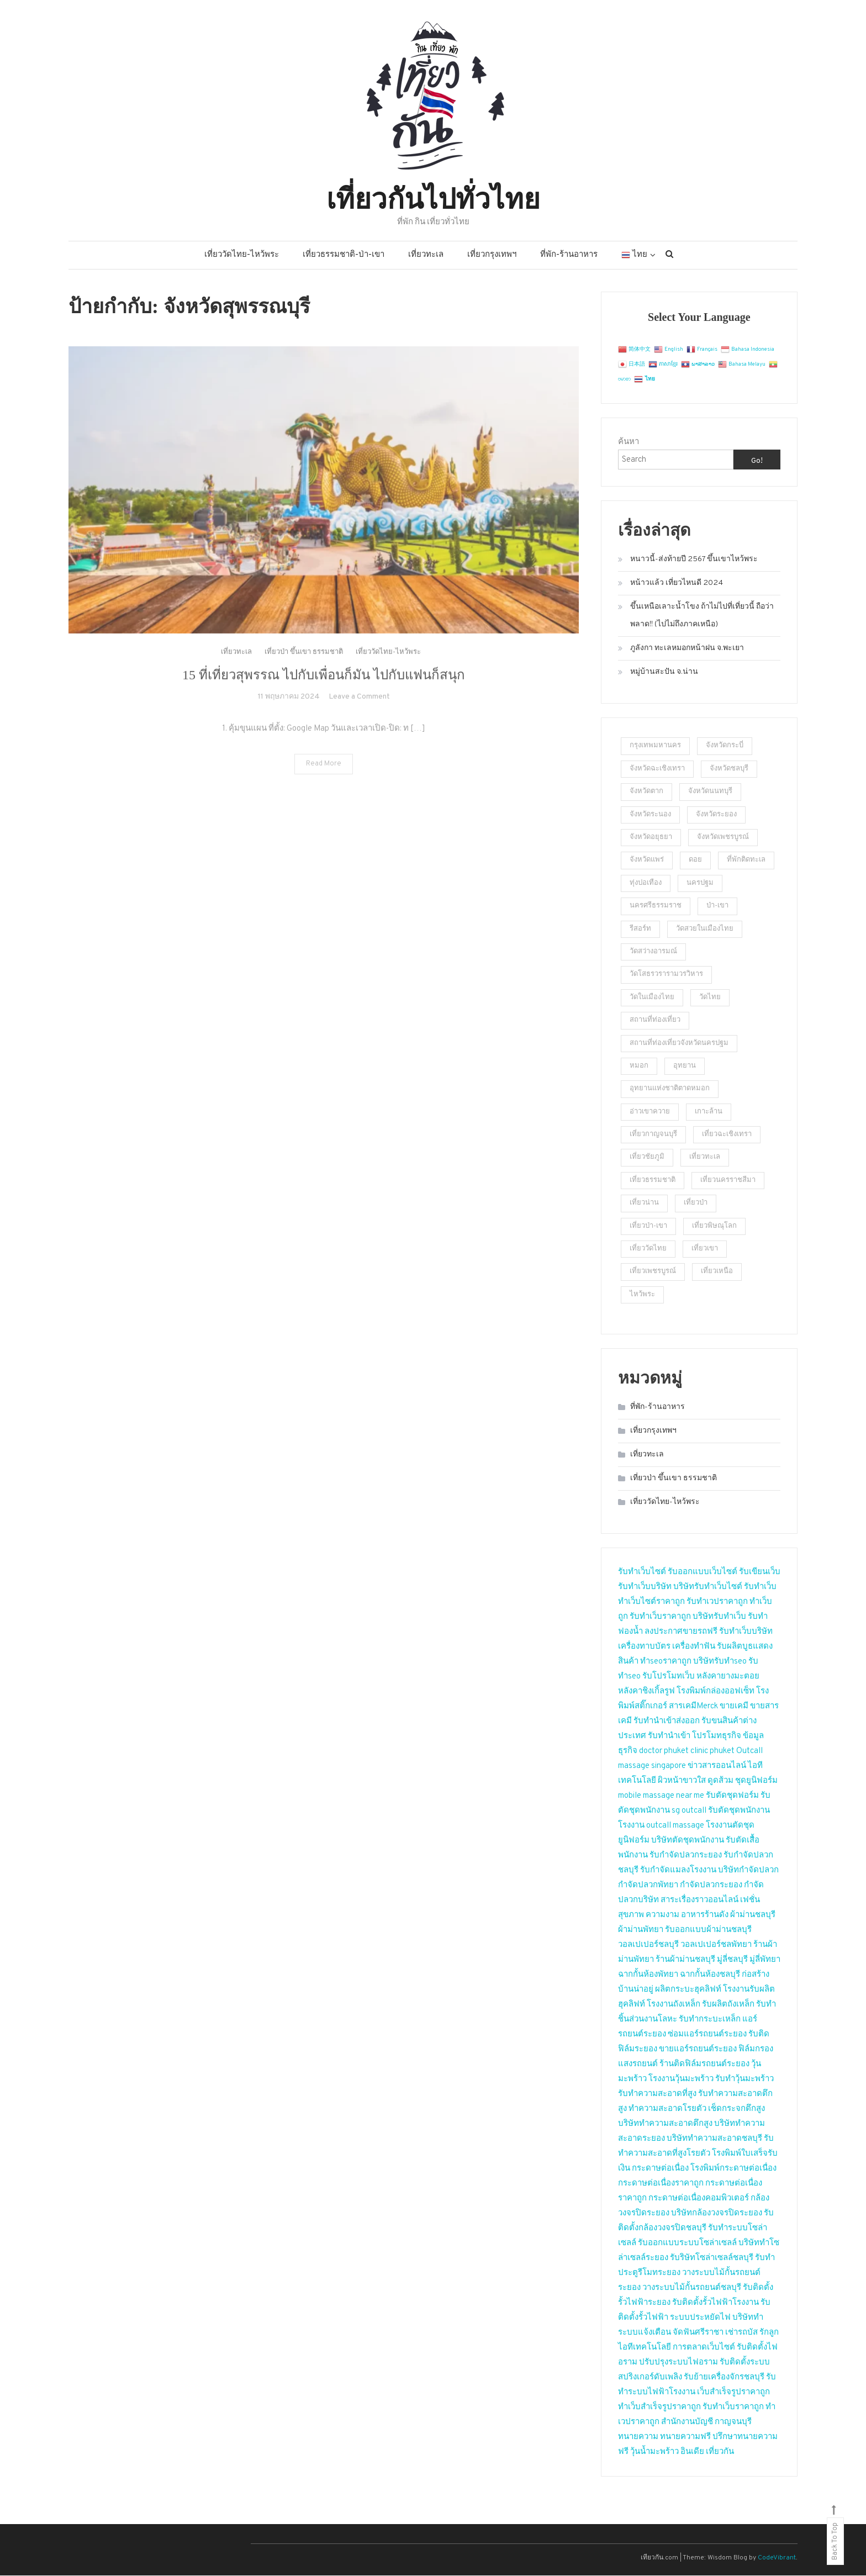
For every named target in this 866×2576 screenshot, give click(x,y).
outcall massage (675, 1826)
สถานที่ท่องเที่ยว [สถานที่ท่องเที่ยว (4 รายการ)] (655, 1020)
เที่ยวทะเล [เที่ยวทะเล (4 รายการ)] (704, 1158)
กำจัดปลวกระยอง (711, 1886)
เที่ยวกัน (720, 2452)
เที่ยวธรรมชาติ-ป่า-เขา (343, 256)
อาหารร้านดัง (704, 1915)
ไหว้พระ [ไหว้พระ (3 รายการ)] (642, 1295)
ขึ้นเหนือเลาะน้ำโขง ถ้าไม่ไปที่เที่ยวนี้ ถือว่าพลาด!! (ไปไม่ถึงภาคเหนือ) (702, 616)
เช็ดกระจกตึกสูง (736, 2109)
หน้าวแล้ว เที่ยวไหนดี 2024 (676, 584)
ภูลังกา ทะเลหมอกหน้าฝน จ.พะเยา (687, 649)
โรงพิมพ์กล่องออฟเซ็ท (715, 1692)
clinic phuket (712, 1751)
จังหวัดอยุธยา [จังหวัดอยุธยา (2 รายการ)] (651, 837)
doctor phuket (664, 1751)
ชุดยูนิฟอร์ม (756, 1781)
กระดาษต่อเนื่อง (660, 2169)
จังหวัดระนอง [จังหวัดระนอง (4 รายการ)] (650, 815)
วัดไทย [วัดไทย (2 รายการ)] (710, 998)
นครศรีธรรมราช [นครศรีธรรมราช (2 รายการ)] (656, 906)
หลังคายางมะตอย (727, 1677)
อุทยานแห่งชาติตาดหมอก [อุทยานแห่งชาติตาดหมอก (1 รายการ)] (670, 1089)
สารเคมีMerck (693, 1707)
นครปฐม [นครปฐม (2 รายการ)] (700, 883)
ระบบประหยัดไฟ (700, 2318)
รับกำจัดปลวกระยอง (686, 1856)
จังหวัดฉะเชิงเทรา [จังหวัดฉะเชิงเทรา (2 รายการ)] (657, 769)
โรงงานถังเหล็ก (673, 2005)
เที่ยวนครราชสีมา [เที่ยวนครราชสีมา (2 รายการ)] (728, 1180)
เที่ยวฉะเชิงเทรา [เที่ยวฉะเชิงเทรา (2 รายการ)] (727, 1135)
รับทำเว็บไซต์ (642, 1572)
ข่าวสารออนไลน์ (717, 1766)
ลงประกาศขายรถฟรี (681, 1632)
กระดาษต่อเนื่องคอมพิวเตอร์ (698, 2199)
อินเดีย (693, 2452)
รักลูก (769, 2333)
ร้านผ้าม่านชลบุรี (685, 1960)
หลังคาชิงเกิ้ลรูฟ (646, 1692)
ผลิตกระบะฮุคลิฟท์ (688, 1990)
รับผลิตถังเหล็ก (728, 2005)
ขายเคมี (734, 1707)
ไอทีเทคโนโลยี (644, 2348)
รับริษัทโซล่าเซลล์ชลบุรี (711, 2258)
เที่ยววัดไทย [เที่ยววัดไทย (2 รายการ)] (648, 1249)
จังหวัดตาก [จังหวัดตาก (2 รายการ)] (646, 792)
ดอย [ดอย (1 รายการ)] (695, 861)
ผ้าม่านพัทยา (640, 1930)
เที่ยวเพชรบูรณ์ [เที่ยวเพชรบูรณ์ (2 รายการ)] (653, 1272)
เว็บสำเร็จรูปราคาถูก (733, 2393)
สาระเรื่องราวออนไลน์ (699, 1901)
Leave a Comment (359, 721)
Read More (323, 788)
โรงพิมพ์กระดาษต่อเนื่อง (733, 2169)
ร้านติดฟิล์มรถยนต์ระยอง (704, 2065)
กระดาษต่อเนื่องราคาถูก (661, 2184)
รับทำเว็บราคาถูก (660, 1617)
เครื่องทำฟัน (693, 1647)
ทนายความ (638, 2437)
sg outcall (689, 1811)
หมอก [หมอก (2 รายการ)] (639, 1066)
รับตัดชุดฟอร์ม (732, 1796)
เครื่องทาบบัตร (644, 1647)
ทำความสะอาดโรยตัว (667, 2109)
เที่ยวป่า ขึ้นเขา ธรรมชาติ (304, 677)
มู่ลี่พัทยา (764, 1960)
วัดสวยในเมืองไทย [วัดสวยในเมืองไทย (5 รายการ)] (704, 929)
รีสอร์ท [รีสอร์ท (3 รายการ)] (640, 929)
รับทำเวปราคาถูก (717, 1602)
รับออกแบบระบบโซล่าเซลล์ (687, 2244)
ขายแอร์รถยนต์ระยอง (698, 2050)
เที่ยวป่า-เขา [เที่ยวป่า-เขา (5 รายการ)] (648, 1226)
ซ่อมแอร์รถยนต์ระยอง (707, 2035)
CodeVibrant (777, 2558)
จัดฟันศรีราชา (698, 2333)
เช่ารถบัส (741, 2333)
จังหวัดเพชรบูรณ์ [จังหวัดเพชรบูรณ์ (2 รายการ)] (723, 837)
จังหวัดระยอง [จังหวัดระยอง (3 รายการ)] (716, 815)
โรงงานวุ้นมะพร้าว (681, 2079)
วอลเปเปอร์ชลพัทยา (716, 1945)
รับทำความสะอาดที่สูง (657, 2094)
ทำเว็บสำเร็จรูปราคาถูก (659, 2408)
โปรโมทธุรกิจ (716, 1737)
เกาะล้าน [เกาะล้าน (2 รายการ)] (708, 1112)
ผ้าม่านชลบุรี (752, 1915)
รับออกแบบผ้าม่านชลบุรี (708, 1930)
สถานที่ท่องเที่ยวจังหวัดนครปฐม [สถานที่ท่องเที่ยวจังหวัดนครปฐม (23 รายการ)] (679, 1043)
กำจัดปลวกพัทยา (648, 1886)
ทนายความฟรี (685, 2437)
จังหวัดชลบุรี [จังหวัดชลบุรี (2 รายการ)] (729, 769)
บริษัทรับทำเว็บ (719, 1617)
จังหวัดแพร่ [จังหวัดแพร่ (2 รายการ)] (647, 861)
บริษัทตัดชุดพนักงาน (687, 1841)
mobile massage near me (661, 1796)
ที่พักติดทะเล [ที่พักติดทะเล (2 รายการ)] (746, 861)
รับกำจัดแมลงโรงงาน (678, 1871)
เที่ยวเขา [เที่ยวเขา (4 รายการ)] (704, 1249)
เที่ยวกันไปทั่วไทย (433, 196)
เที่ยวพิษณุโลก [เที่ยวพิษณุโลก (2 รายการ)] (714, 1226)
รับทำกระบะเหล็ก (710, 2020)
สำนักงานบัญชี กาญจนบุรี (706, 2422)
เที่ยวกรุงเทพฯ (491, 256)
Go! (757, 462)
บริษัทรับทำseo (720, 1662)
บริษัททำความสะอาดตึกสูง (665, 2124)
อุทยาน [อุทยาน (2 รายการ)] (684, 1066)
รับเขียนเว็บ (759, 1572)
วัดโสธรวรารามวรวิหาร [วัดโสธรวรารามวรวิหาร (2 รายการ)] (666, 975)
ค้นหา (628, 443)
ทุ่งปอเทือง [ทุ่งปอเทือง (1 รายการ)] (646, 883)
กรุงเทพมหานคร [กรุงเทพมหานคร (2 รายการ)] (655, 746)
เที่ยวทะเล (425, 256)
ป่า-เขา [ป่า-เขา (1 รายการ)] (717, 906)
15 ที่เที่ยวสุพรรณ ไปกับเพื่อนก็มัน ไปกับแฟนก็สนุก (323, 699)
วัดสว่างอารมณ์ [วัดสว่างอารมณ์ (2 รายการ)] (653, 952)
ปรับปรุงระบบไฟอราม (678, 2363)
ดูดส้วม (720, 1781)
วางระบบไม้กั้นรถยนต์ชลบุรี (691, 2288)
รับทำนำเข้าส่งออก (666, 1722)
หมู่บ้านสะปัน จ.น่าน (664, 673)
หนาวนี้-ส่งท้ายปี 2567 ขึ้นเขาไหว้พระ (694, 560)
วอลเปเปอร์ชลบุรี (648, 1945)
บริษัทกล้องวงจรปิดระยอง (716, 2214)
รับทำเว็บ (760, 1587)
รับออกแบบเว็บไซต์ (703, 1572)
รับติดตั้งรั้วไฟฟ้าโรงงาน (715, 2303)
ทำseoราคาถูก (665, 1662)
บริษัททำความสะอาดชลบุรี (714, 2139)
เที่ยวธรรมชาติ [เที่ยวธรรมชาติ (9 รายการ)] (652, 1180)
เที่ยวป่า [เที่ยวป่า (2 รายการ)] (695, 1203)
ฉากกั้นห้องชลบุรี (710, 1975)
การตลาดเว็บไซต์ (704, 2348)
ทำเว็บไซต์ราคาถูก (651, 1602)
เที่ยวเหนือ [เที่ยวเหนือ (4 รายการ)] (717, 1272)
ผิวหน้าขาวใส (682, 1781)
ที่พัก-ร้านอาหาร (569, 256)
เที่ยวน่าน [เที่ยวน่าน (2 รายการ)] (644, 1203)
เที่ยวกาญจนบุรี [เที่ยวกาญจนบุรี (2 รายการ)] (653, 1135)
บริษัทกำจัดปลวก (748, 1871)
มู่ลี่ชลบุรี (732, 1960)
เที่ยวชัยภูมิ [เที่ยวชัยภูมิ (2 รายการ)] (647, 1158)
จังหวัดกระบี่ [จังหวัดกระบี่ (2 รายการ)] (724, 746)
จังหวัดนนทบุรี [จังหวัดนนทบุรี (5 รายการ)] (710, 792)
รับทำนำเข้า (669, 1737)
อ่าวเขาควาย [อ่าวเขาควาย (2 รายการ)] (650, 1112)
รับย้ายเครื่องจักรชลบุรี (724, 2378)
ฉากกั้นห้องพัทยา (648, 1975)
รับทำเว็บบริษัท (645, 1587)
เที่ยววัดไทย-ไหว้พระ (241, 256)
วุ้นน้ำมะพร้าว (655, 2452)
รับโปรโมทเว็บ (668, 1677)
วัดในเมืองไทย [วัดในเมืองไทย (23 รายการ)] (652, 998)
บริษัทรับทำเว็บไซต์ (708, 1587)
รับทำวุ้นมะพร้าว (744, 2079)
